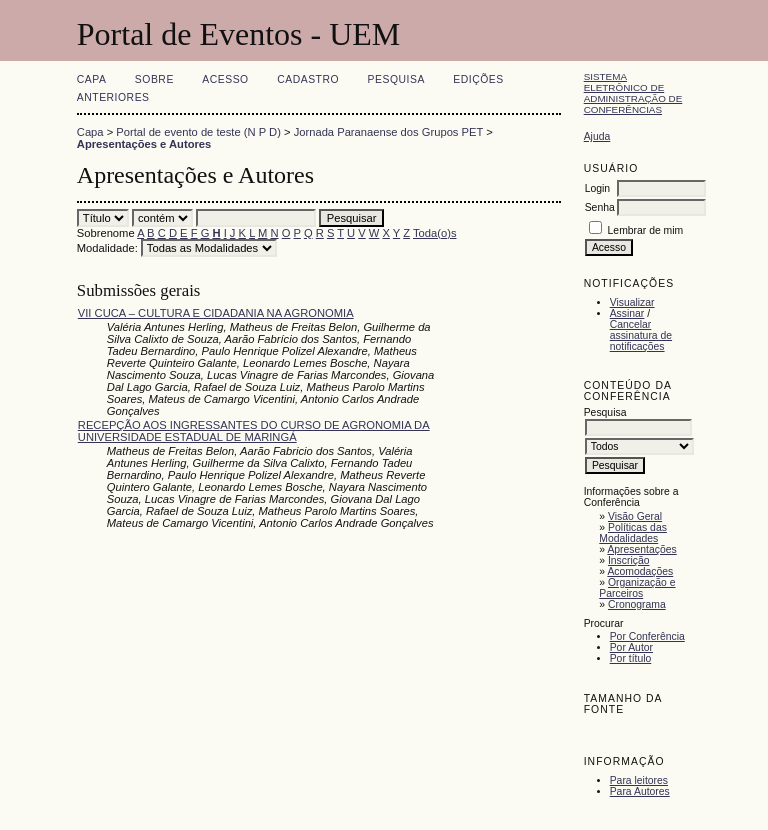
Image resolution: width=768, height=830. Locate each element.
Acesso (225, 79)
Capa (92, 79)
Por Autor (631, 647)
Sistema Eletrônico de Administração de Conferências (633, 93)
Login (597, 188)
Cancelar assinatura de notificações (641, 335)
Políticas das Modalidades (633, 533)
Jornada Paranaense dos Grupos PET (388, 132)
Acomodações (640, 571)
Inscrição (629, 560)
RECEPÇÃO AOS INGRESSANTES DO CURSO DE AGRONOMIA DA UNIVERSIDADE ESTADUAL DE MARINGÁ (254, 431)
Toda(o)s (435, 233)
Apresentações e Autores (144, 144)
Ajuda (597, 136)
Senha (600, 207)
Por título (631, 658)
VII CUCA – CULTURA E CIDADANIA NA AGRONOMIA (216, 313)
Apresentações (641, 549)
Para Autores (640, 791)
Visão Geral (635, 516)
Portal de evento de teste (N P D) (198, 132)
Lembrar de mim (646, 230)
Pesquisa (396, 79)
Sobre (154, 79)
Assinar (627, 313)
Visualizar (632, 302)
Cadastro (308, 79)
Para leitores (639, 780)
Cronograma (637, 604)
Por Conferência (647, 636)
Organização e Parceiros (637, 588)
